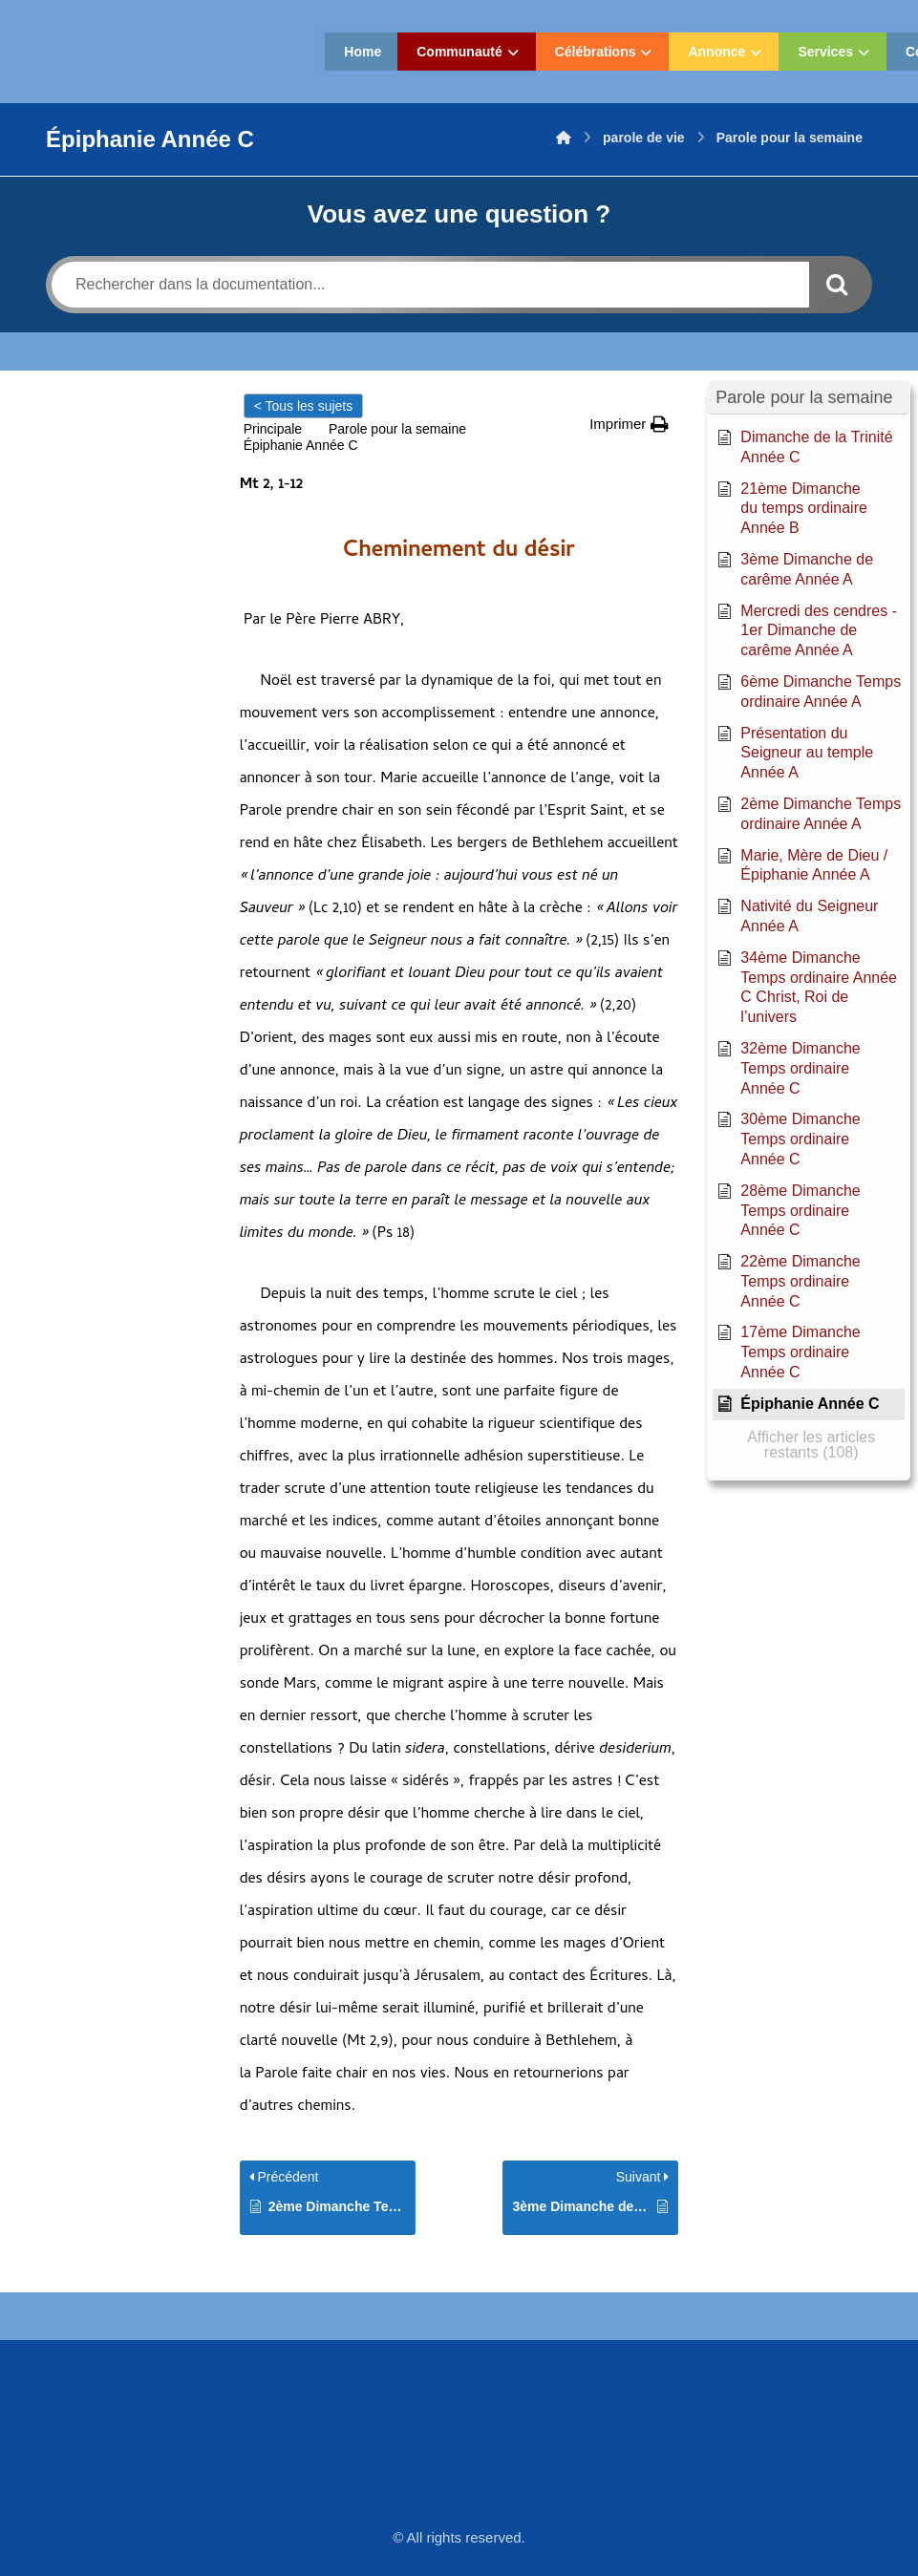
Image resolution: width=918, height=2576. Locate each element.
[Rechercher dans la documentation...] (430, 285)
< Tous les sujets (303, 406)
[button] (629, 424)
